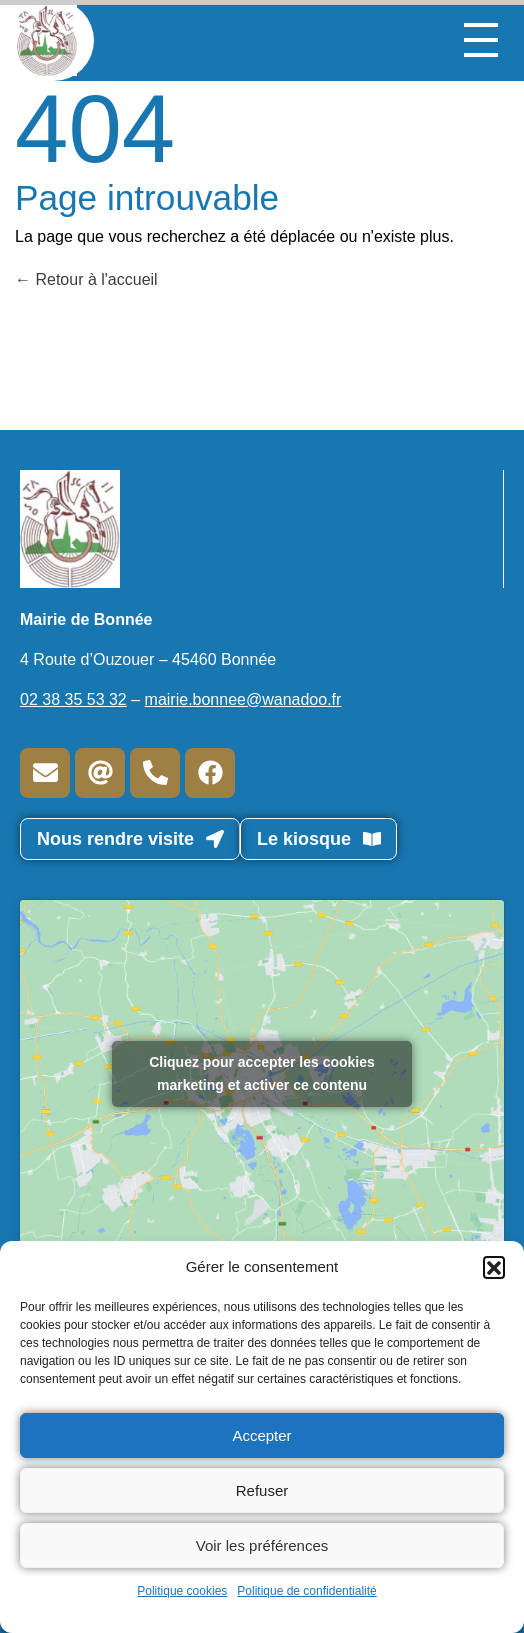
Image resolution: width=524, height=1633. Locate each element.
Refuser (262, 1490)
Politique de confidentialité (306, 1591)
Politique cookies (182, 1591)
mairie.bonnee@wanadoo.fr (243, 699)
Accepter (261, 1435)
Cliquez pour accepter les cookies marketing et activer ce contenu (262, 1073)
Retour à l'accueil (86, 279)
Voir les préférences (262, 1545)
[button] (494, 1267)
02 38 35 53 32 (73, 699)
